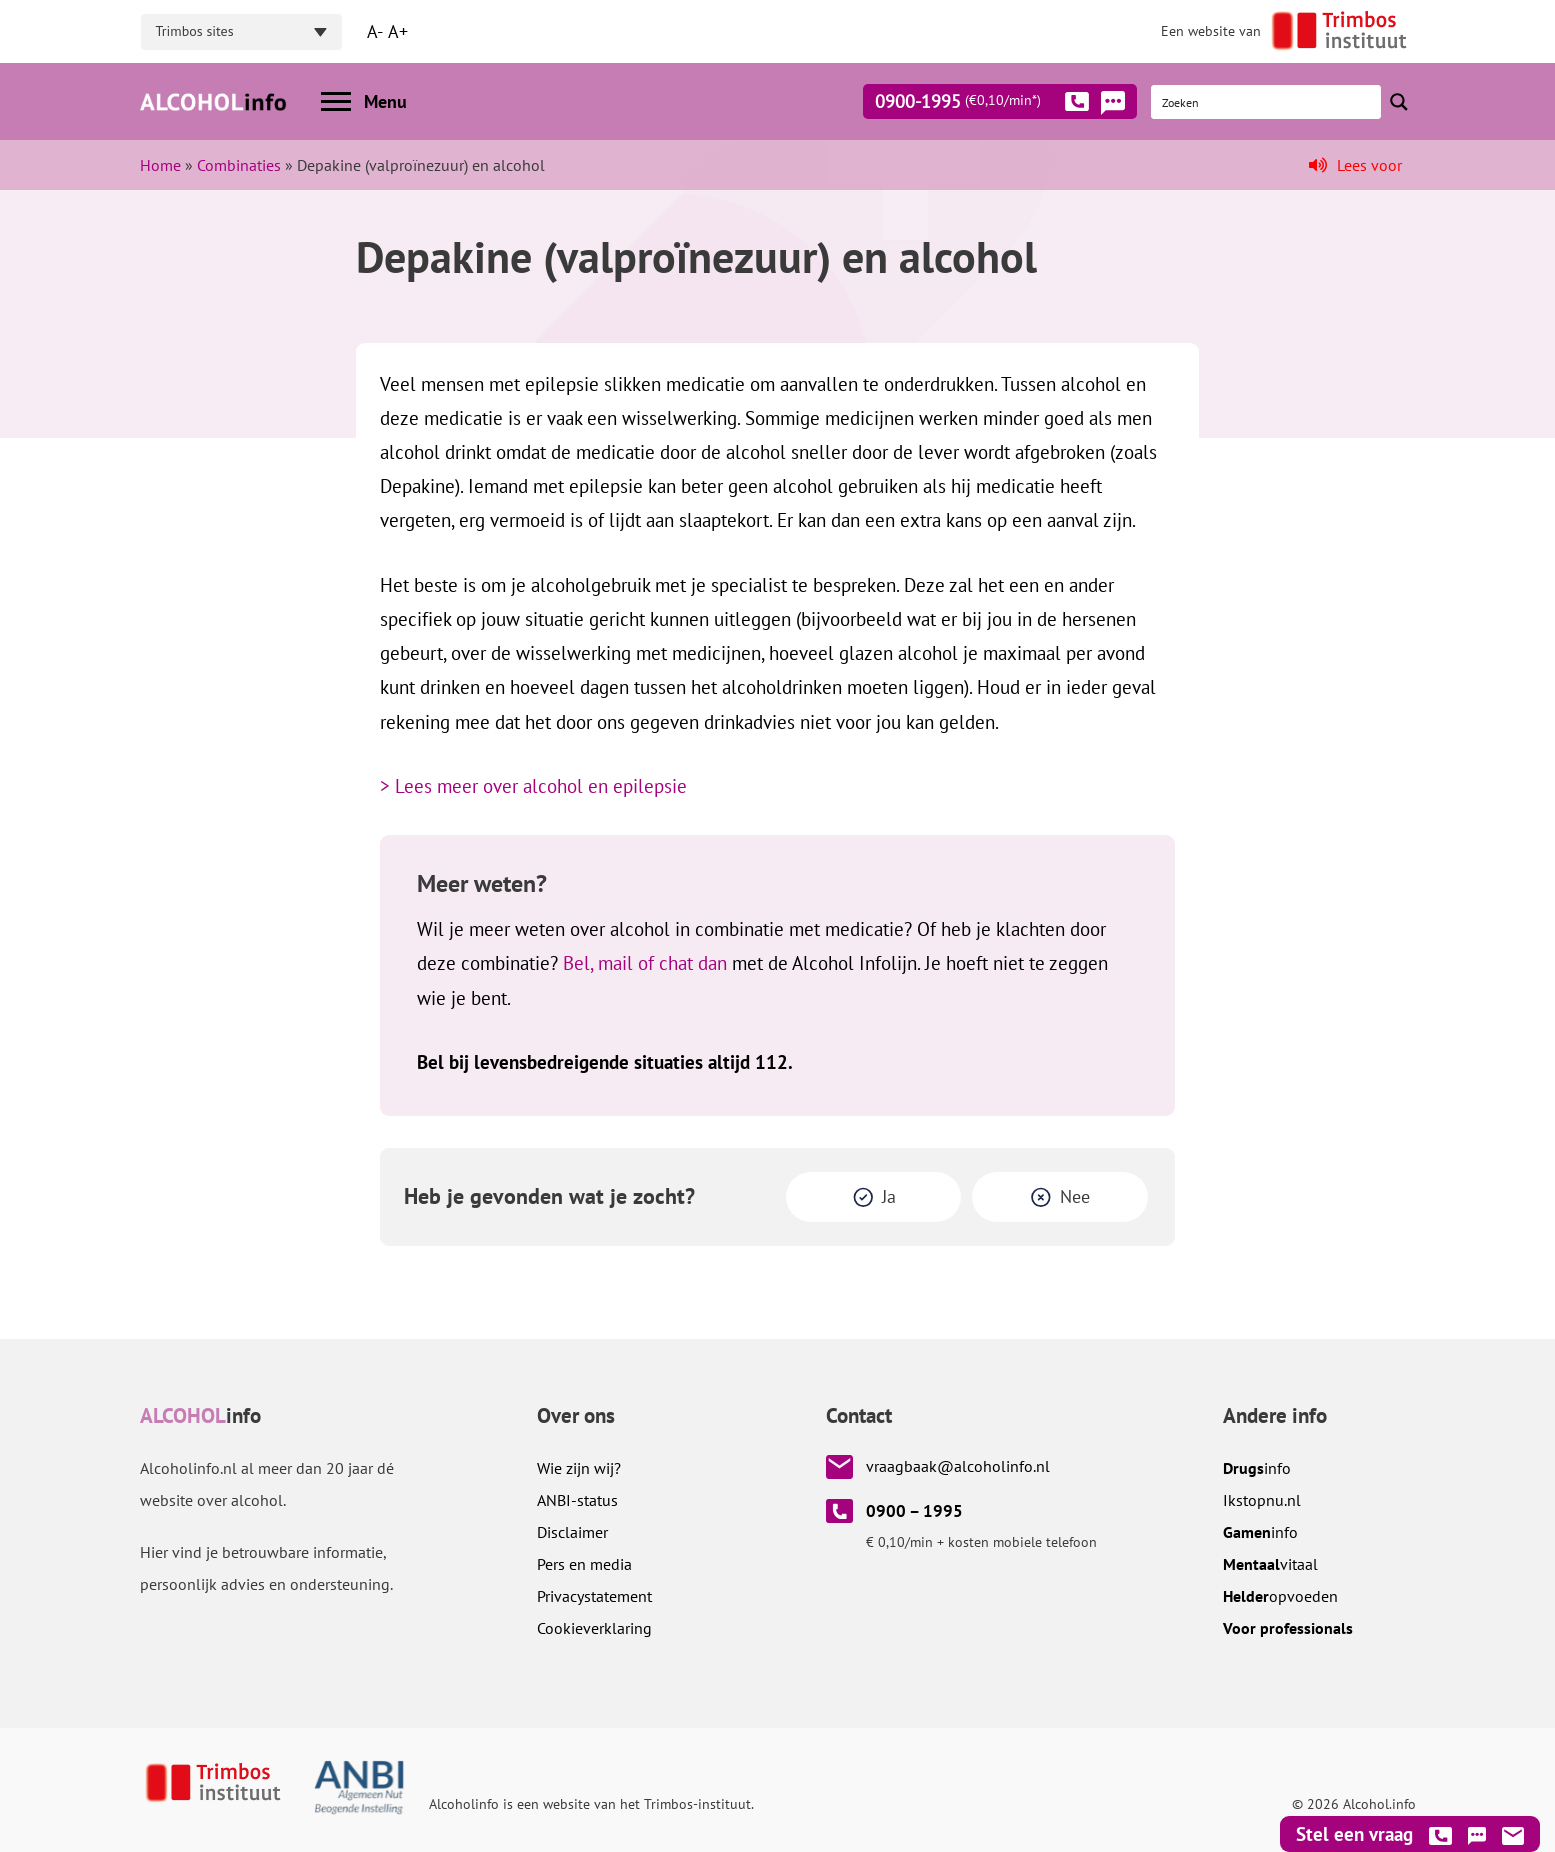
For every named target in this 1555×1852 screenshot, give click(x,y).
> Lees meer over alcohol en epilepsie (533, 786)
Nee (1075, 1196)
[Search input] (1267, 102)
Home (160, 165)
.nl (1262, 1500)
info (1257, 1468)
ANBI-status (577, 1500)
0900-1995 (982, 105)
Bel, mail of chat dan (645, 963)
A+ (398, 31)
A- (375, 31)
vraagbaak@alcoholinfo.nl (958, 1466)
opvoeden (1280, 1596)
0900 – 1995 (914, 1511)
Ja (889, 1196)
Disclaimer (572, 1532)
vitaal (1270, 1564)
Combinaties (239, 165)
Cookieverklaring (594, 1628)
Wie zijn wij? (579, 1468)
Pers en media (584, 1564)
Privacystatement (594, 1596)
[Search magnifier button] (1399, 102)
